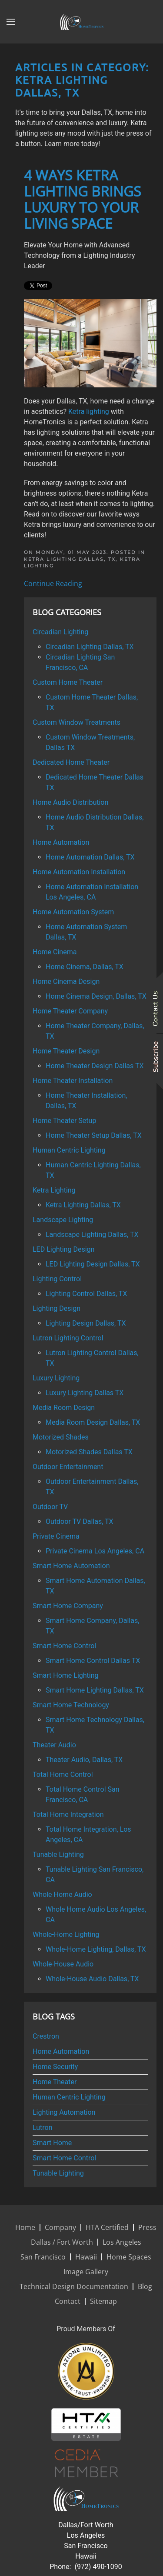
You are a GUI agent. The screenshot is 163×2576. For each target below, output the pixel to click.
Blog (145, 2286)
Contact (67, 2301)
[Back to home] (81, 21)
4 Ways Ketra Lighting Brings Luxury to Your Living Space (82, 199)
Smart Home (52, 2143)
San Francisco (43, 2257)
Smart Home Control (64, 2158)
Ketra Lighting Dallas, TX (70, 559)
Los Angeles (122, 2242)
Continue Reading (53, 583)
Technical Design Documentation (74, 2286)
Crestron (46, 2036)
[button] (11, 21)
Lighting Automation (64, 2112)
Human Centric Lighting (69, 2097)
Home (25, 2227)
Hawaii (86, 2257)
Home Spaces (128, 2257)
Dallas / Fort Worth (62, 2242)
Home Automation (61, 2051)
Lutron (43, 2127)
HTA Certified (107, 2227)
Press (147, 2227)
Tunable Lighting (58, 2173)
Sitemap (103, 2301)
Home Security (55, 2067)
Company (60, 2227)
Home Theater (55, 2082)
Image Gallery (85, 2271)
